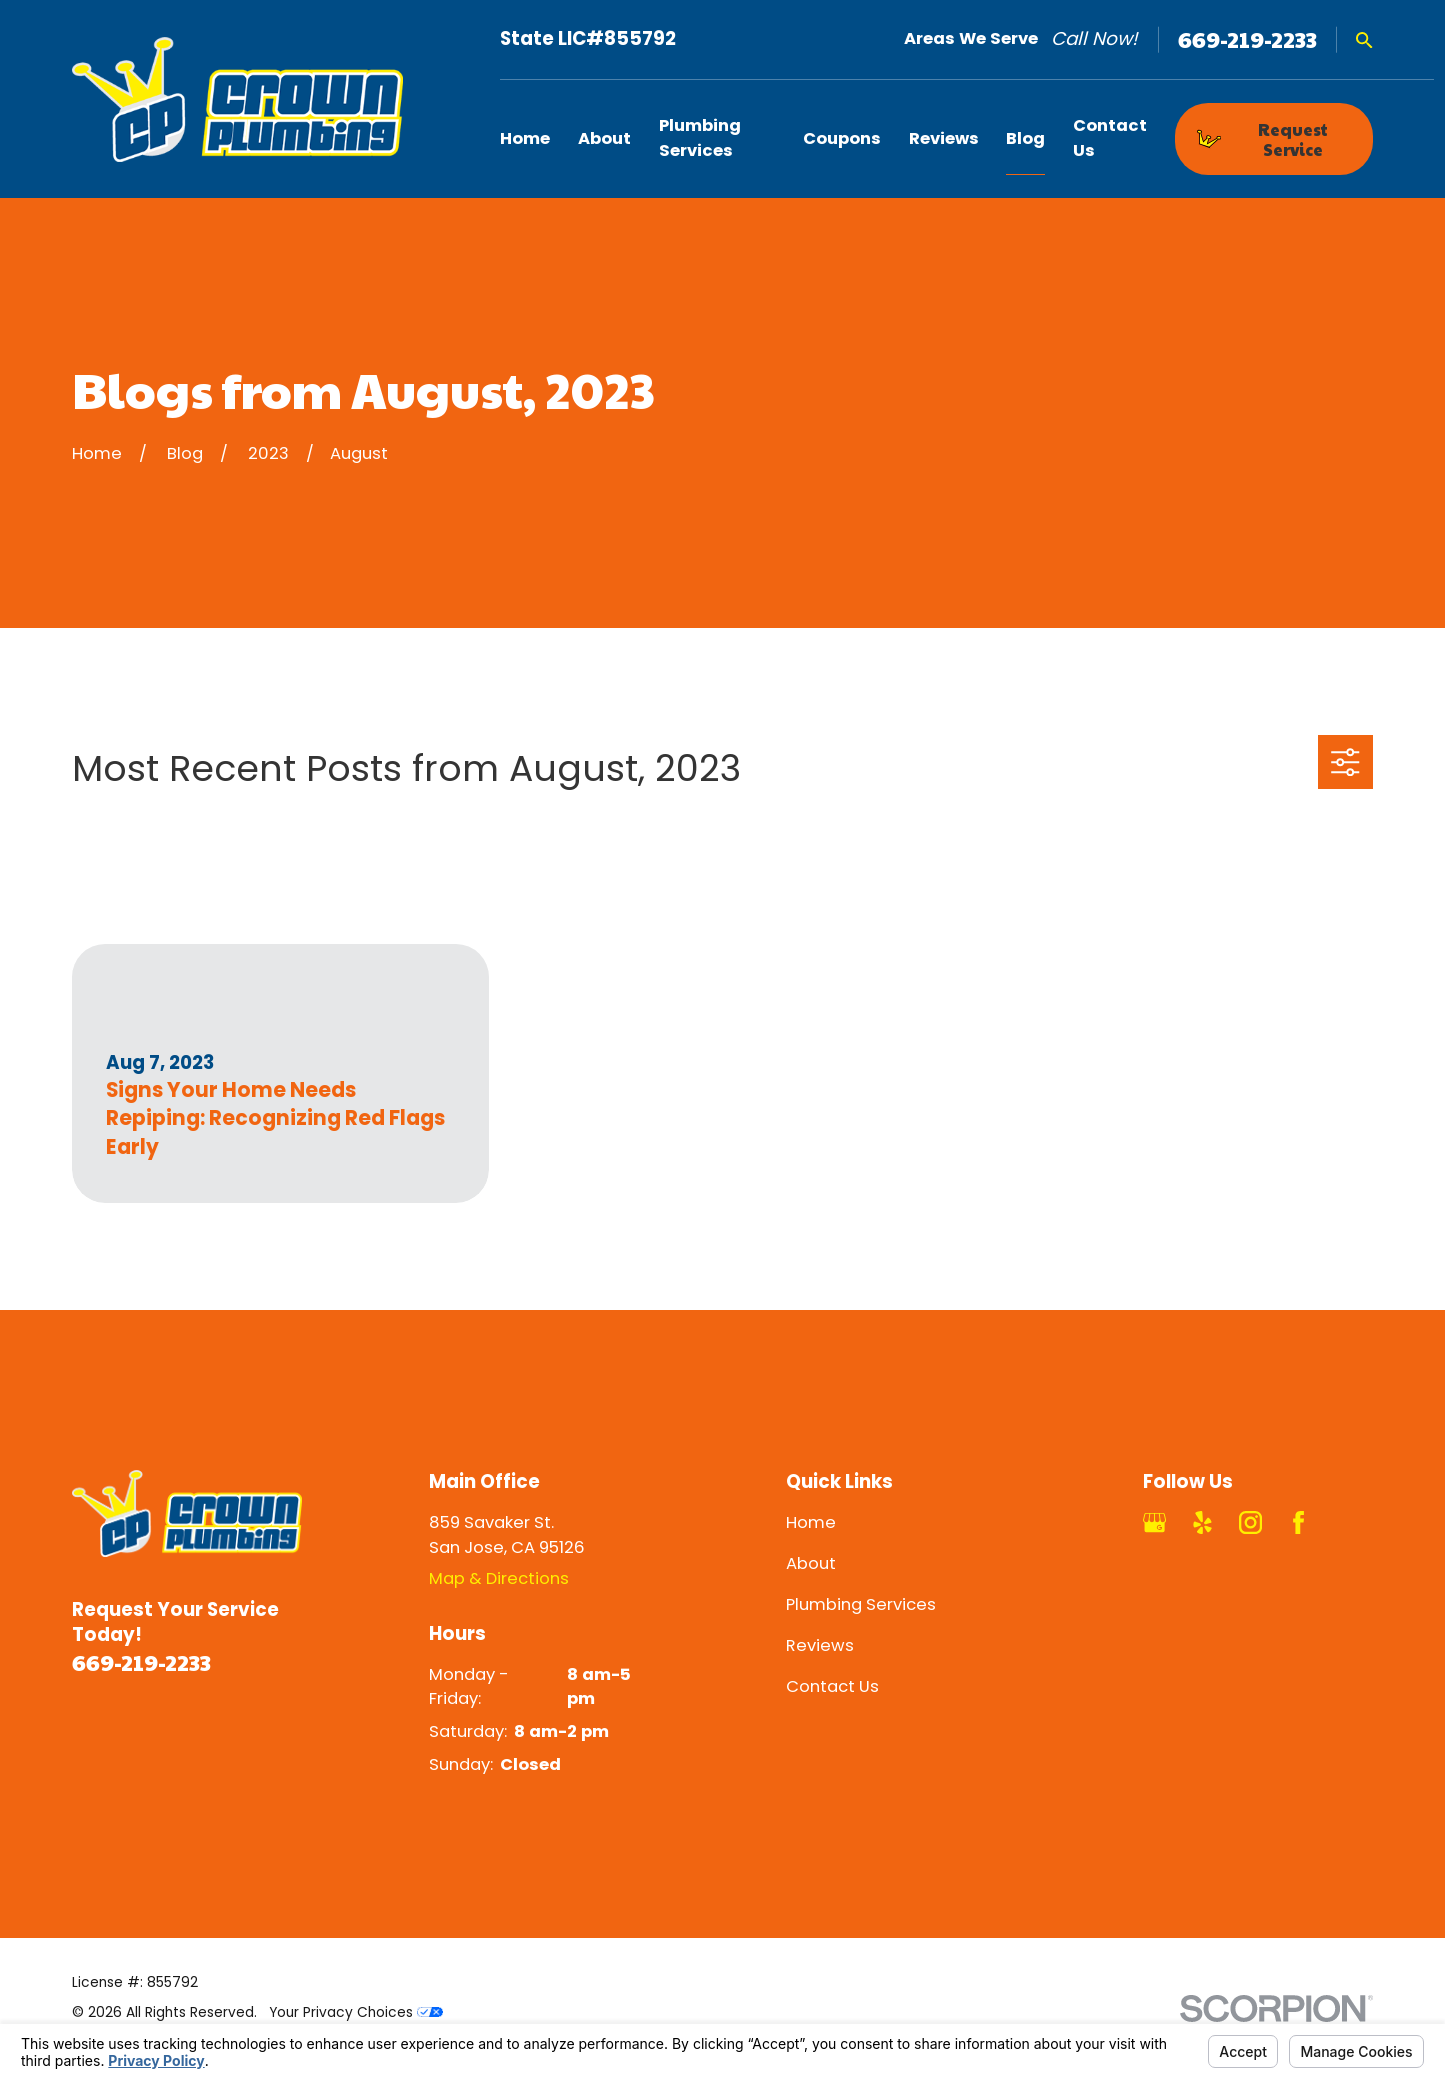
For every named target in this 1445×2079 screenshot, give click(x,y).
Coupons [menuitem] (842, 138)
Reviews (820, 1645)
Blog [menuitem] (1025, 138)
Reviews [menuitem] (944, 138)
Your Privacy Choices (356, 2012)
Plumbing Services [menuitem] (700, 138)
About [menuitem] (604, 138)
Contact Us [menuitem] (1110, 138)
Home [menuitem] (525, 138)
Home (811, 1522)
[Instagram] (1250, 1522)
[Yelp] (1202, 1522)
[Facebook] (1298, 1522)
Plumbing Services (861, 1604)
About (811, 1563)
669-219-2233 (1247, 39)
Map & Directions (499, 1578)
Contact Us (832, 1686)
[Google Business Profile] (1154, 1522)
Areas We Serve (971, 38)
